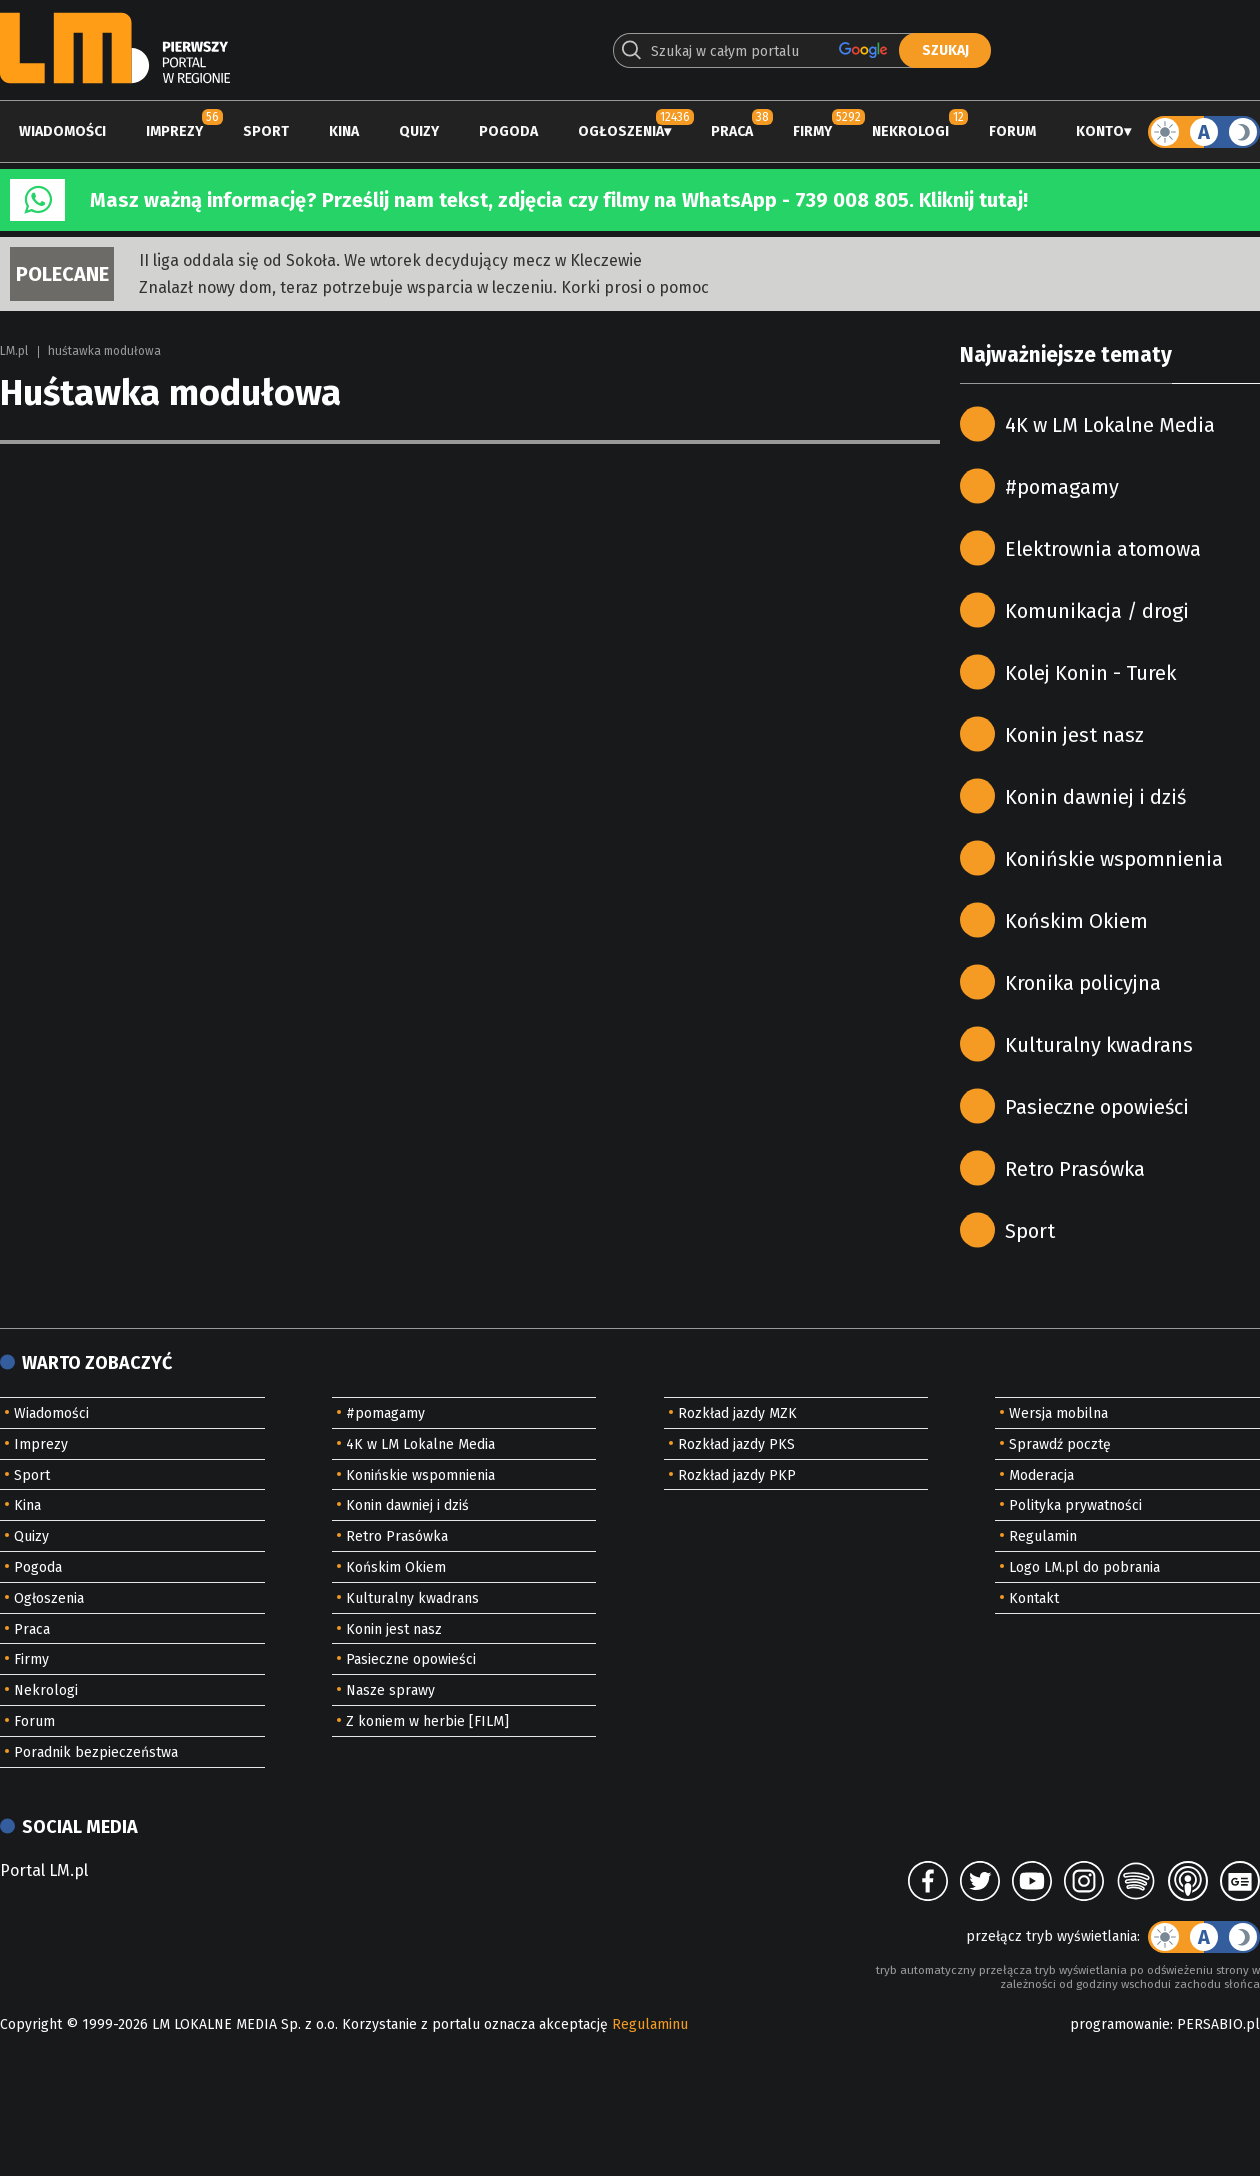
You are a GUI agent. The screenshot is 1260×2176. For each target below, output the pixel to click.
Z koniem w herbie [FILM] (427, 1721)
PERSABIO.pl (1218, 2024)
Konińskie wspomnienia (1114, 859)
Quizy (419, 131)
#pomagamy (1062, 487)
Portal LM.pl (44, 1870)
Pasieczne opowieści (1097, 1107)
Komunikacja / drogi (1097, 611)
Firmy (812, 131)
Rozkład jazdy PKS (736, 1444)
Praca (732, 131)
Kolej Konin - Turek (1090, 673)
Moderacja (1041, 1475)
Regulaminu (650, 2024)
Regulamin (1043, 1536)
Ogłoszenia (621, 131)
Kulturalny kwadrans (1099, 1045)
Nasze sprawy (390, 1690)
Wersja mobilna (1058, 1413)
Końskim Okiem (1076, 921)
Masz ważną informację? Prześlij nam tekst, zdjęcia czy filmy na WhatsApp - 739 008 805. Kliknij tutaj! (559, 200)
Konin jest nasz (1074, 735)
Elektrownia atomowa (1103, 549)
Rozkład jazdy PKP (737, 1475)
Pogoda (508, 131)
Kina (344, 131)
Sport (266, 131)
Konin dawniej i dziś (1095, 797)
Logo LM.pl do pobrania (1084, 1567)
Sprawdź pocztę (1060, 1444)
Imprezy (174, 131)
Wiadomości (62, 131)
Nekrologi (910, 131)
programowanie (1120, 2024)
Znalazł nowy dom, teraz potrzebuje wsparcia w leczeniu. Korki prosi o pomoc (424, 287)
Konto (1100, 131)
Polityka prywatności (1075, 1505)
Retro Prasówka (1075, 1169)
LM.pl (14, 351)
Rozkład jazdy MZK (737, 1413)
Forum (1012, 131)
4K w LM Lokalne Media (1110, 425)
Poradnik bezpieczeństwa (96, 1752)
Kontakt (1034, 1598)
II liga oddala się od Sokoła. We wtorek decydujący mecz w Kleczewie (390, 260)
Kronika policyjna (1083, 983)
